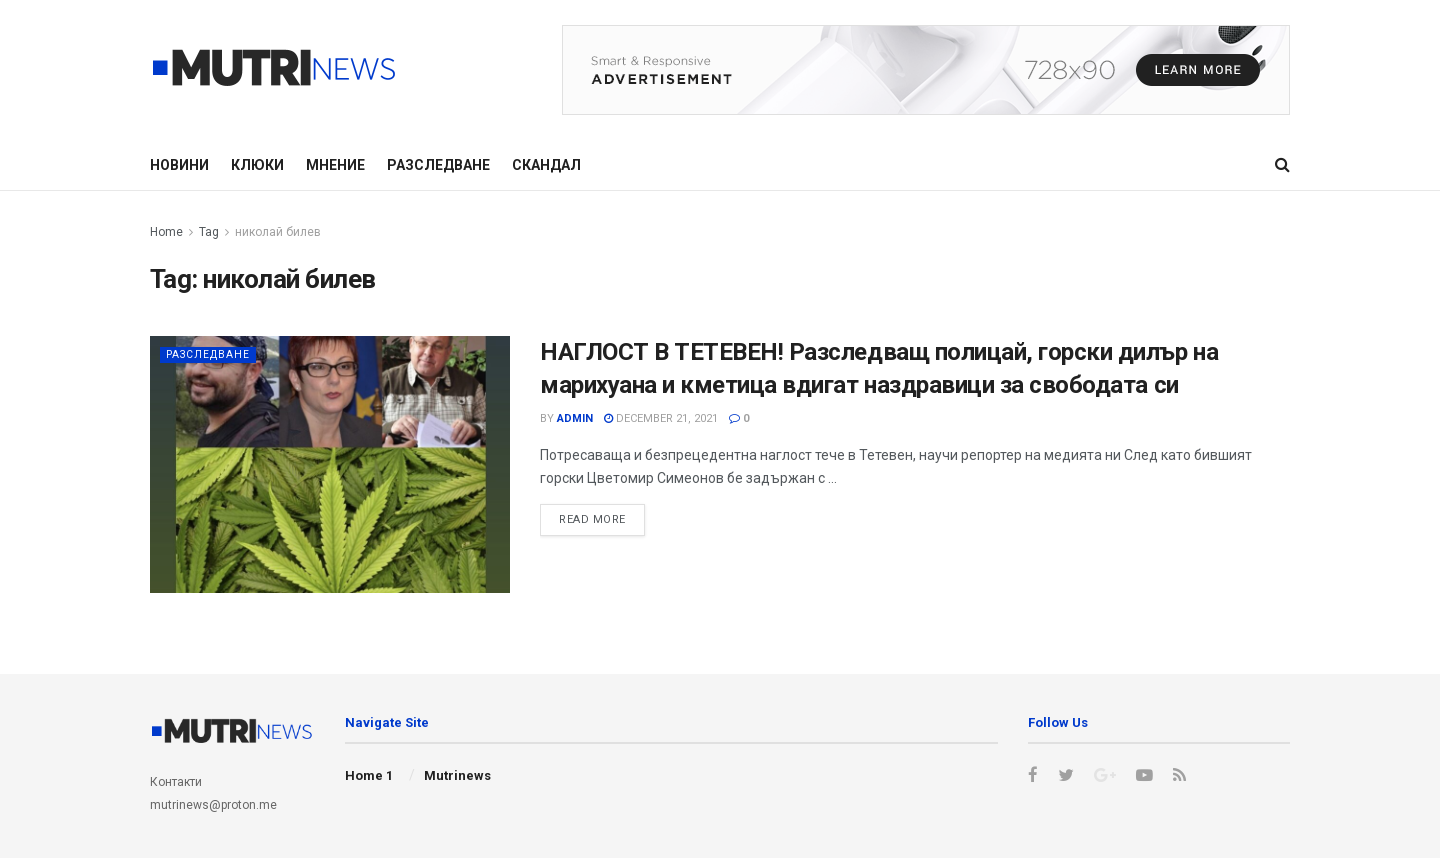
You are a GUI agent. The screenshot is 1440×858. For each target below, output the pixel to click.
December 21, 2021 (661, 418)
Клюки (257, 165)
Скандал (546, 165)
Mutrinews (457, 775)
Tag (209, 232)
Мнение (335, 165)
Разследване (438, 165)
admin (575, 418)
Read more (592, 519)
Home (166, 232)
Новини (179, 165)
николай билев (278, 232)
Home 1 (369, 775)
